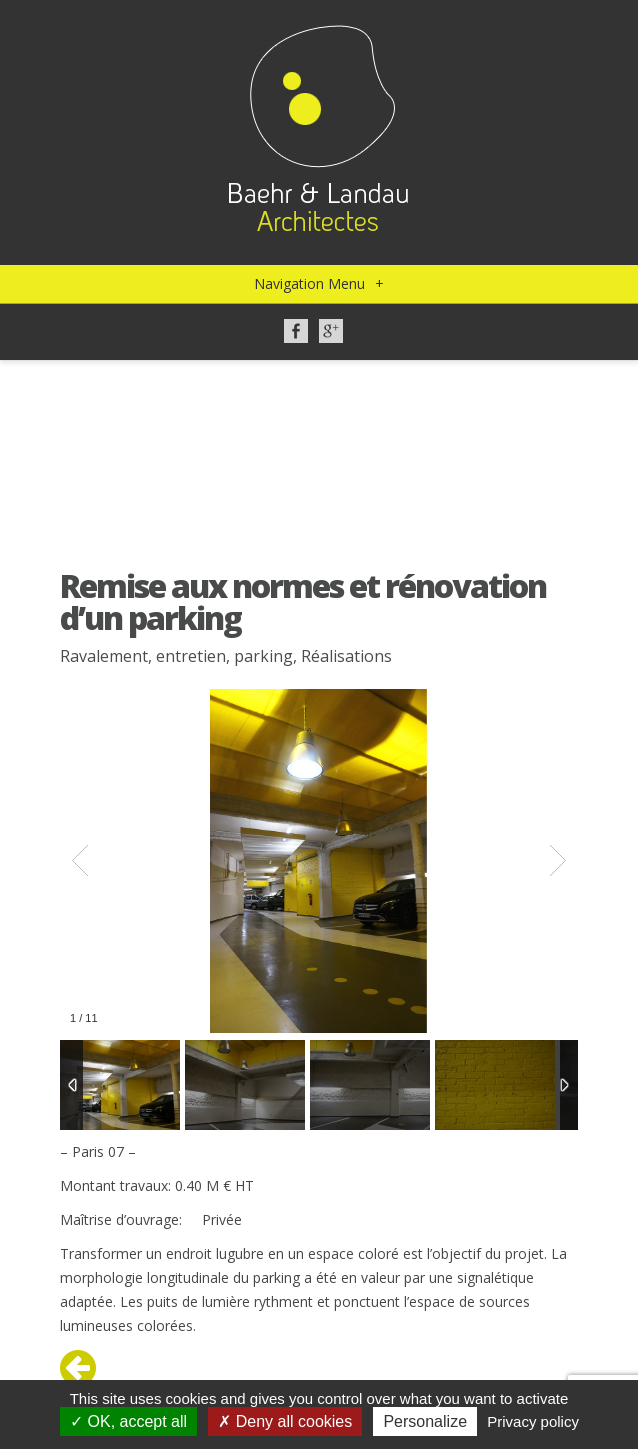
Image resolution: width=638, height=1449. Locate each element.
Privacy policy (533, 1421)
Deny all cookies (285, 1421)
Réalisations (346, 656)
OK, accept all (128, 1421)
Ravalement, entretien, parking (176, 656)
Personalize (425, 1421)
